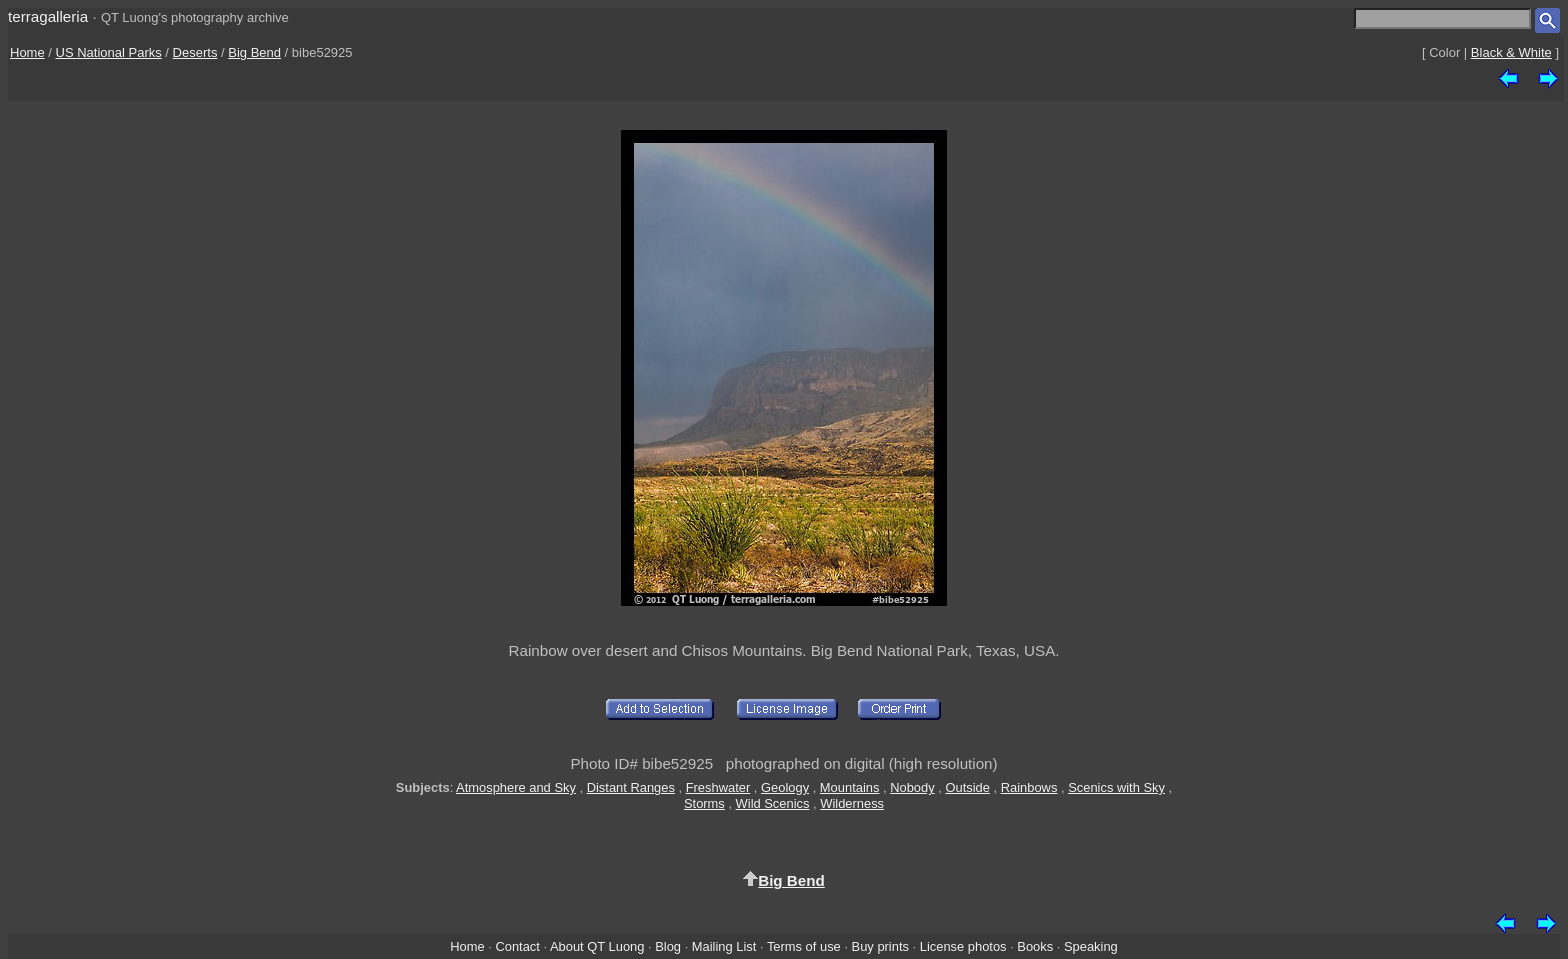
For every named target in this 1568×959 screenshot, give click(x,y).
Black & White (1511, 52)
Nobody (912, 787)
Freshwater (718, 787)
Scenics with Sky (1116, 787)
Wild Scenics (773, 803)
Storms (704, 803)
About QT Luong (597, 946)
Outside (967, 787)
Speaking (1091, 946)
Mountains (850, 787)
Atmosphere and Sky (516, 787)
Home (27, 52)
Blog (668, 946)
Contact (517, 946)
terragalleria (48, 16)
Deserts (195, 52)
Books (1035, 946)
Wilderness (852, 803)
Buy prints (880, 946)
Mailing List (724, 946)
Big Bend (254, 52)
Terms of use (804, 946)
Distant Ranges (631, 787)
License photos (963, 946)
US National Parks (109, 52)
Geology (785, 787)
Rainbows (1029, 787)
